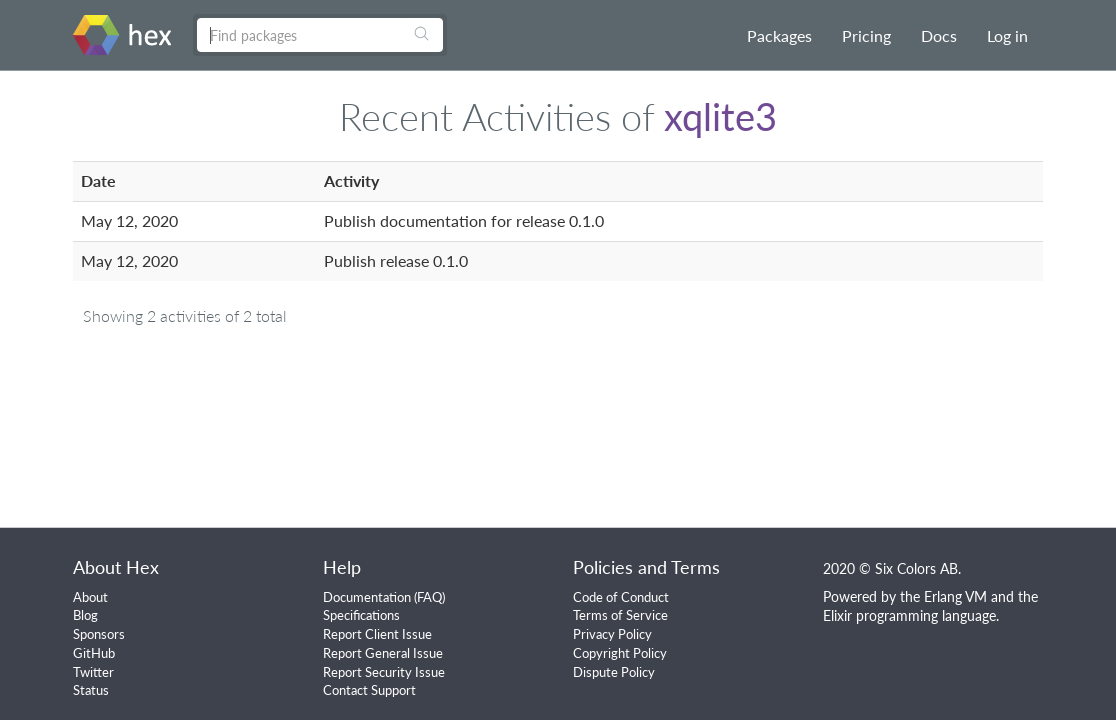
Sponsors (99, 634)
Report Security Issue (384, 672)
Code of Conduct (621, 597)
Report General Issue (383, 653)
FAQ (429, 597)
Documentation (367, 597)
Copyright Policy (620, 653)
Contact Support (369, 690)
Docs (939, 35)
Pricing (866, 35)
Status (91, 690)
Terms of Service (620, 615)
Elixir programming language (909, 615)
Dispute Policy (614, 672)
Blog (85, 615)
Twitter (93, 672)
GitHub (94, 653)
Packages (779, 35)
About (90, 597)
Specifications (361, 615)
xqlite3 (720, 116)
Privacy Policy (612, 634)
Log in (1007, 35)
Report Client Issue (377, 634)
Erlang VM (955, 596)
